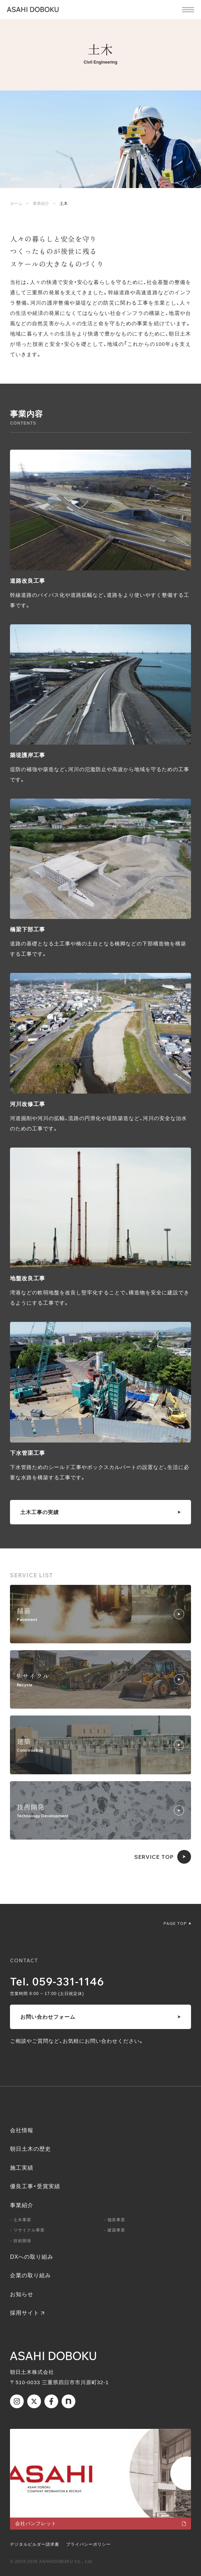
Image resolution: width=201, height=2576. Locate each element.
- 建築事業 (114, 2230)
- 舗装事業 (114, 2219)
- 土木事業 (20, 2219)
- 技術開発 (20, 2240)
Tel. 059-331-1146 (57, 1981)
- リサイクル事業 (27, 2230)
